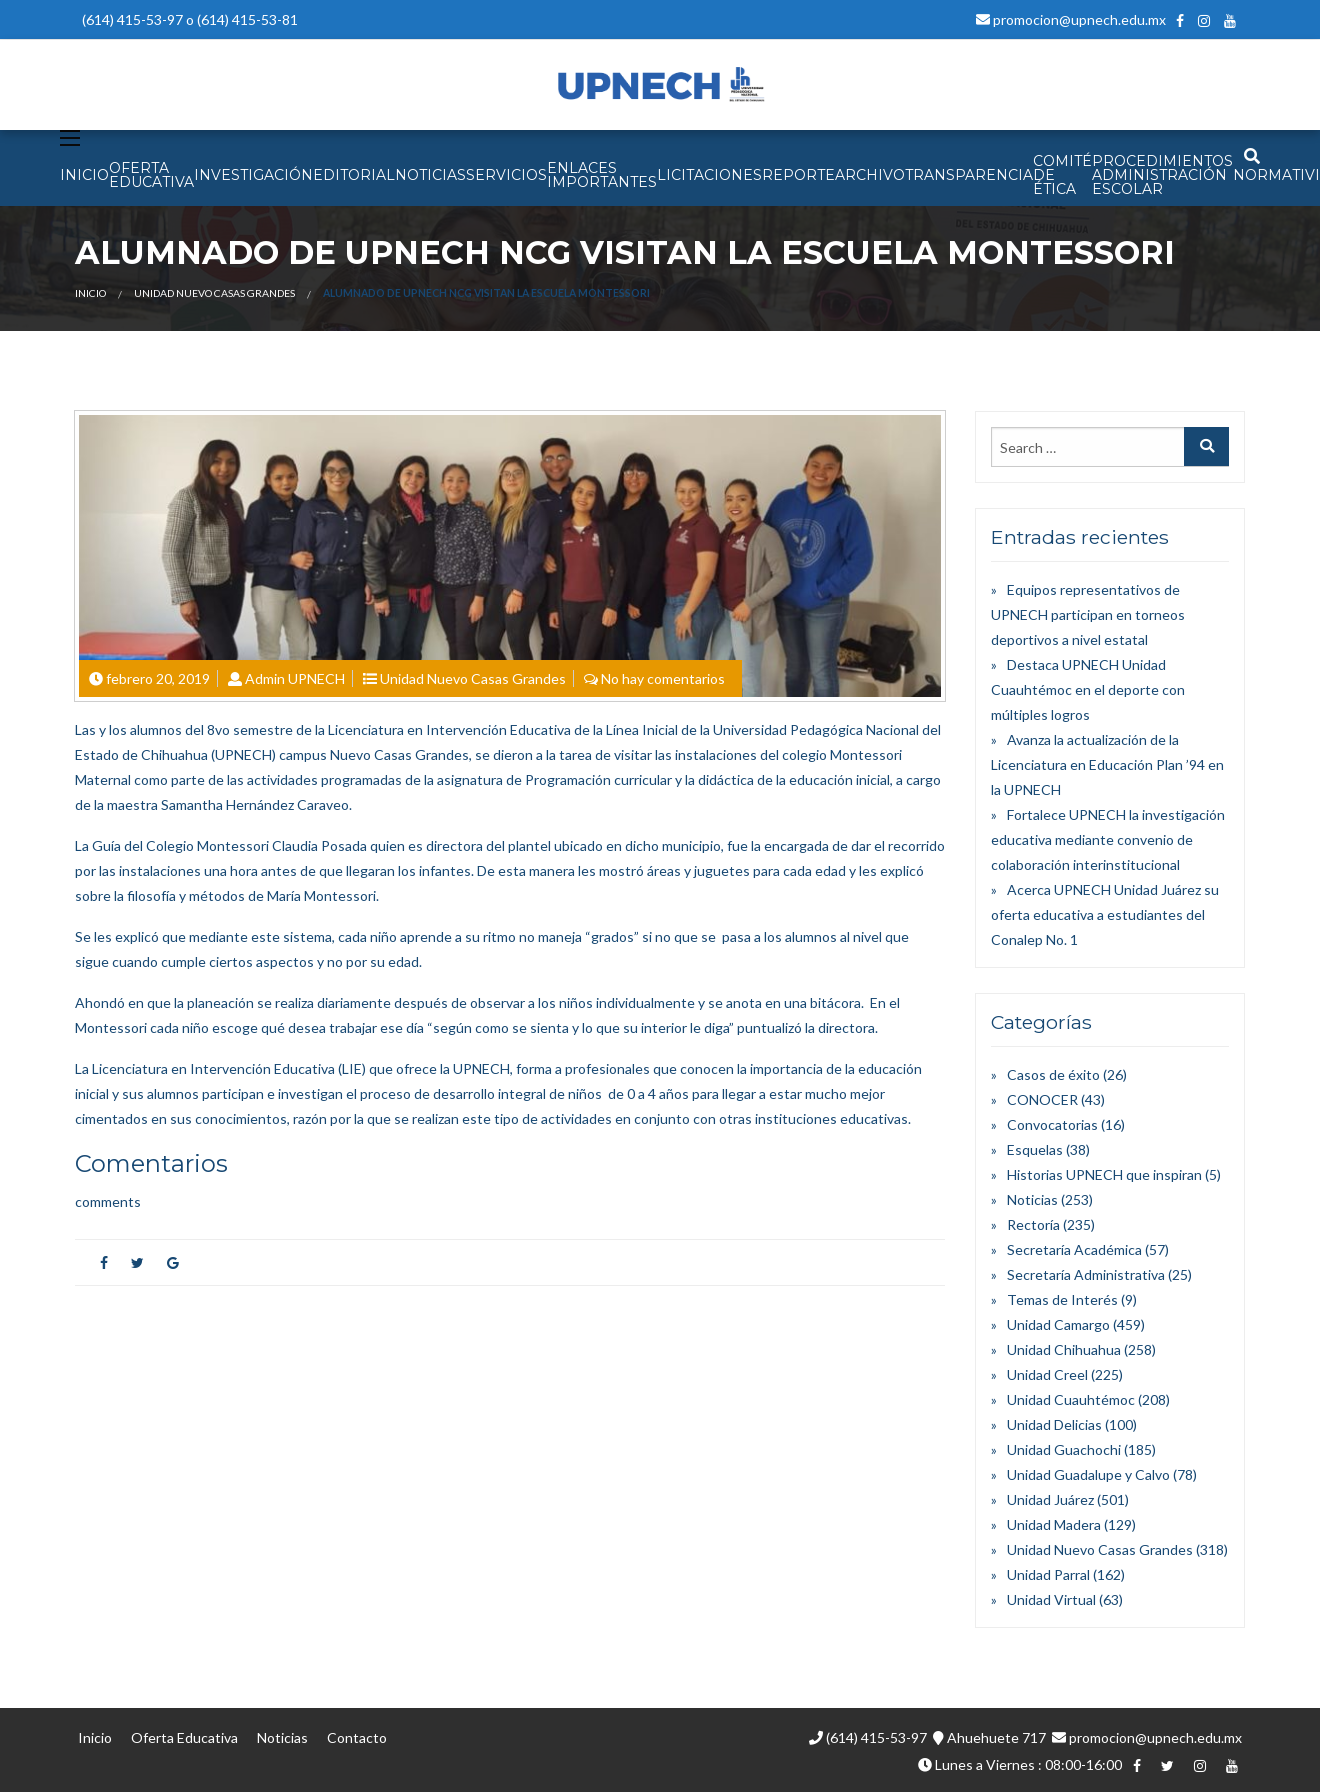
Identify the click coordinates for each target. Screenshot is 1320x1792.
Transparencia (969, 175)
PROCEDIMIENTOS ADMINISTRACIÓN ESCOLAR (1162, 175)
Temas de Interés (1062, 1299)
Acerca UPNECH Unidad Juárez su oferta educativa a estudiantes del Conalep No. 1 (1105, 914)
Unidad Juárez (1050, 1499)
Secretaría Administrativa (1086, 1274)
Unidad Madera (1054, 1524)
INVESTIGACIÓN (253, 175)
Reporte (798, 175)
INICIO (84, 175)
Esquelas (1035, 1149)
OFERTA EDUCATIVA (151, 175)
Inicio (90, 293)
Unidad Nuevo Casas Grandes (214, 293)
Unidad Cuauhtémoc (1071, 1399)
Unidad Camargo (1058, 1324)
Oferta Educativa (184, 1737)
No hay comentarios (663, 678)
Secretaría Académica (1074, 1249)
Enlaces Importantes (602, 175)
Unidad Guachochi (1064, 1449)
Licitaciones (709, 175)
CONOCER (1042, 1099)
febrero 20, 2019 (158, 678)
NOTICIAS (430, 175)
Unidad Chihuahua (1064, 1349)
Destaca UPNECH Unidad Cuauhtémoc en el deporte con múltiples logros (1088, 689)
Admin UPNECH (295, 678)
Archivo (870, 175)
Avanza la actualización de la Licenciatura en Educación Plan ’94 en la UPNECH (1107, 764)
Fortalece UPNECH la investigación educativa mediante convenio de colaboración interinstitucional (1108, 839)
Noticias (1032, 1199)
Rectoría (1033, 1224)
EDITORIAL (354, 175)
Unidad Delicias (1054, 1424)
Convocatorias (1052, 1124)
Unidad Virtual (1051, 1599)
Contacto (357, 1737)
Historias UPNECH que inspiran (1104, 1174)
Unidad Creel (1047, 1374)
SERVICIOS (506, 175)
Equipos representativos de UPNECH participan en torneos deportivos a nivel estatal (1088, 614)
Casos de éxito (1053, 1074)
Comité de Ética (1062, 175)
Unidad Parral (1048, 1574)
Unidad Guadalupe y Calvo (1088, 1474)
